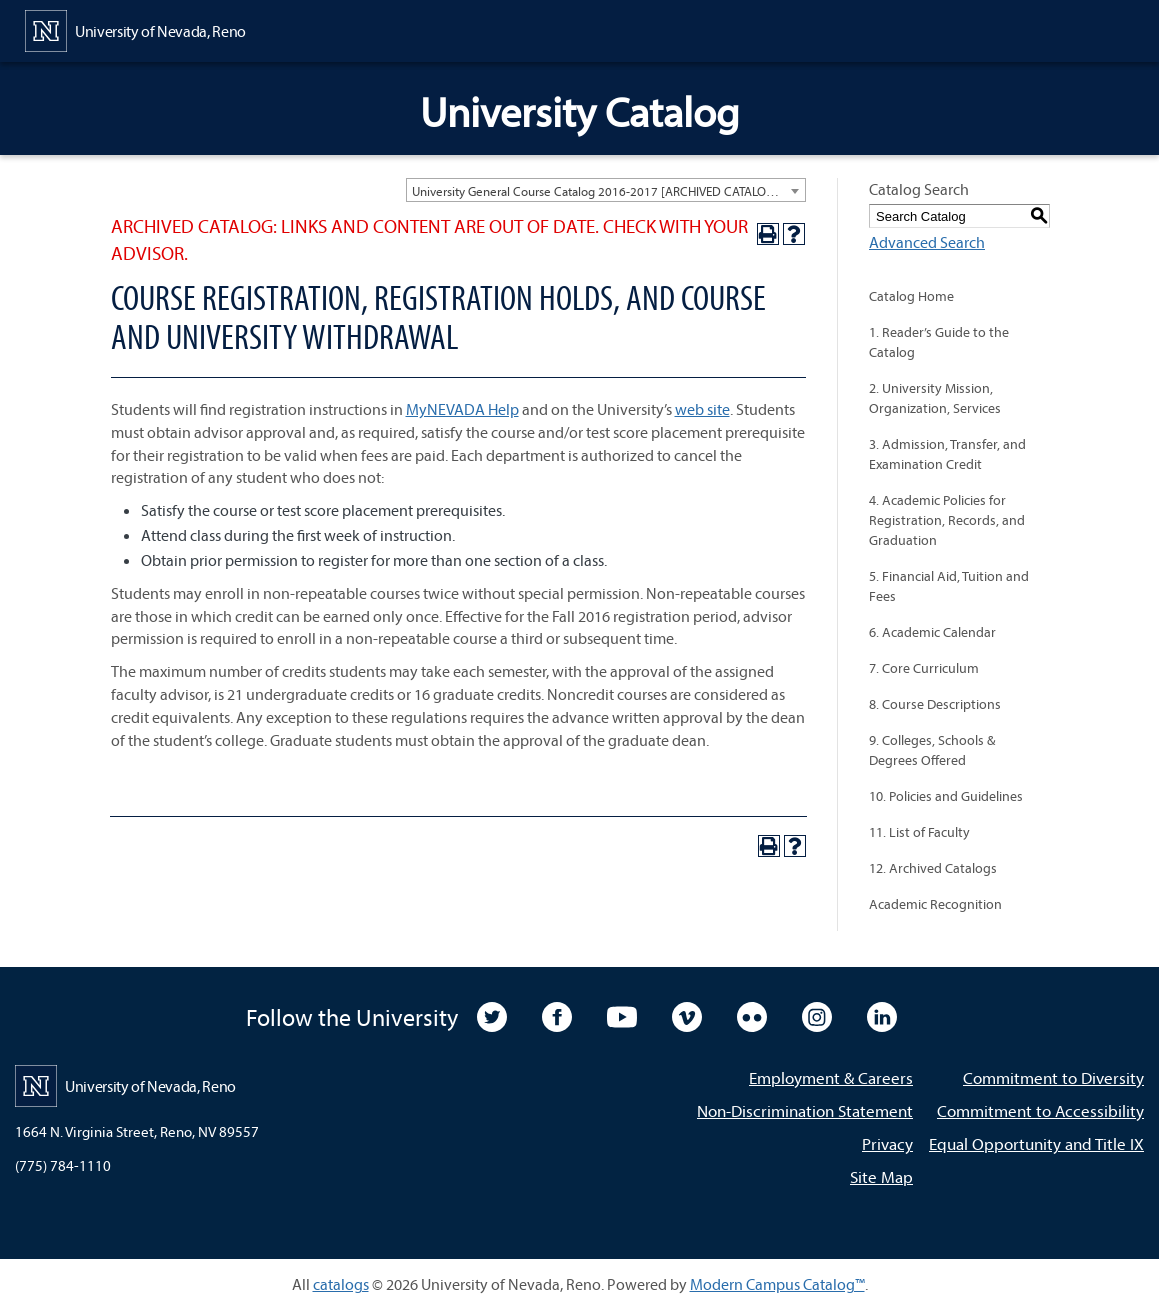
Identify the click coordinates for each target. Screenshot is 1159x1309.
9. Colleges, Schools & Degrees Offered (932, 750)
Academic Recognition (935, 904)
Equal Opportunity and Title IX (1036, 1143)
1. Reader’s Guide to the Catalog (939, 342)
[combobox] (606, 190)
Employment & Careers (831, 1077)
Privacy (887, 1143)
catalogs (341, 1284)
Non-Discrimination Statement (805, 1110)
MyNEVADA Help (462, 409)
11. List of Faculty (919, 832)
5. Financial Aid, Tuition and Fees (949, 586)
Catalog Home (911, 296)
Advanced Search (927, 242)
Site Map (881, 1176)
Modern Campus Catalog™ (777, 1284)
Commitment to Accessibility (1040, 1110)
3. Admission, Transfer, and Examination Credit (947, 454)
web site (702, 409)
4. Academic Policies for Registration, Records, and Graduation (947, 520)
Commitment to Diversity (1053, 1077)
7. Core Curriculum (924, 668)
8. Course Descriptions (935, 704)
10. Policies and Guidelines (946, 796)
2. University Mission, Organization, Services (935, 398)
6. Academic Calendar (932, 632)
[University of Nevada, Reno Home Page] (135, 29)
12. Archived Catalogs (933, 868)
